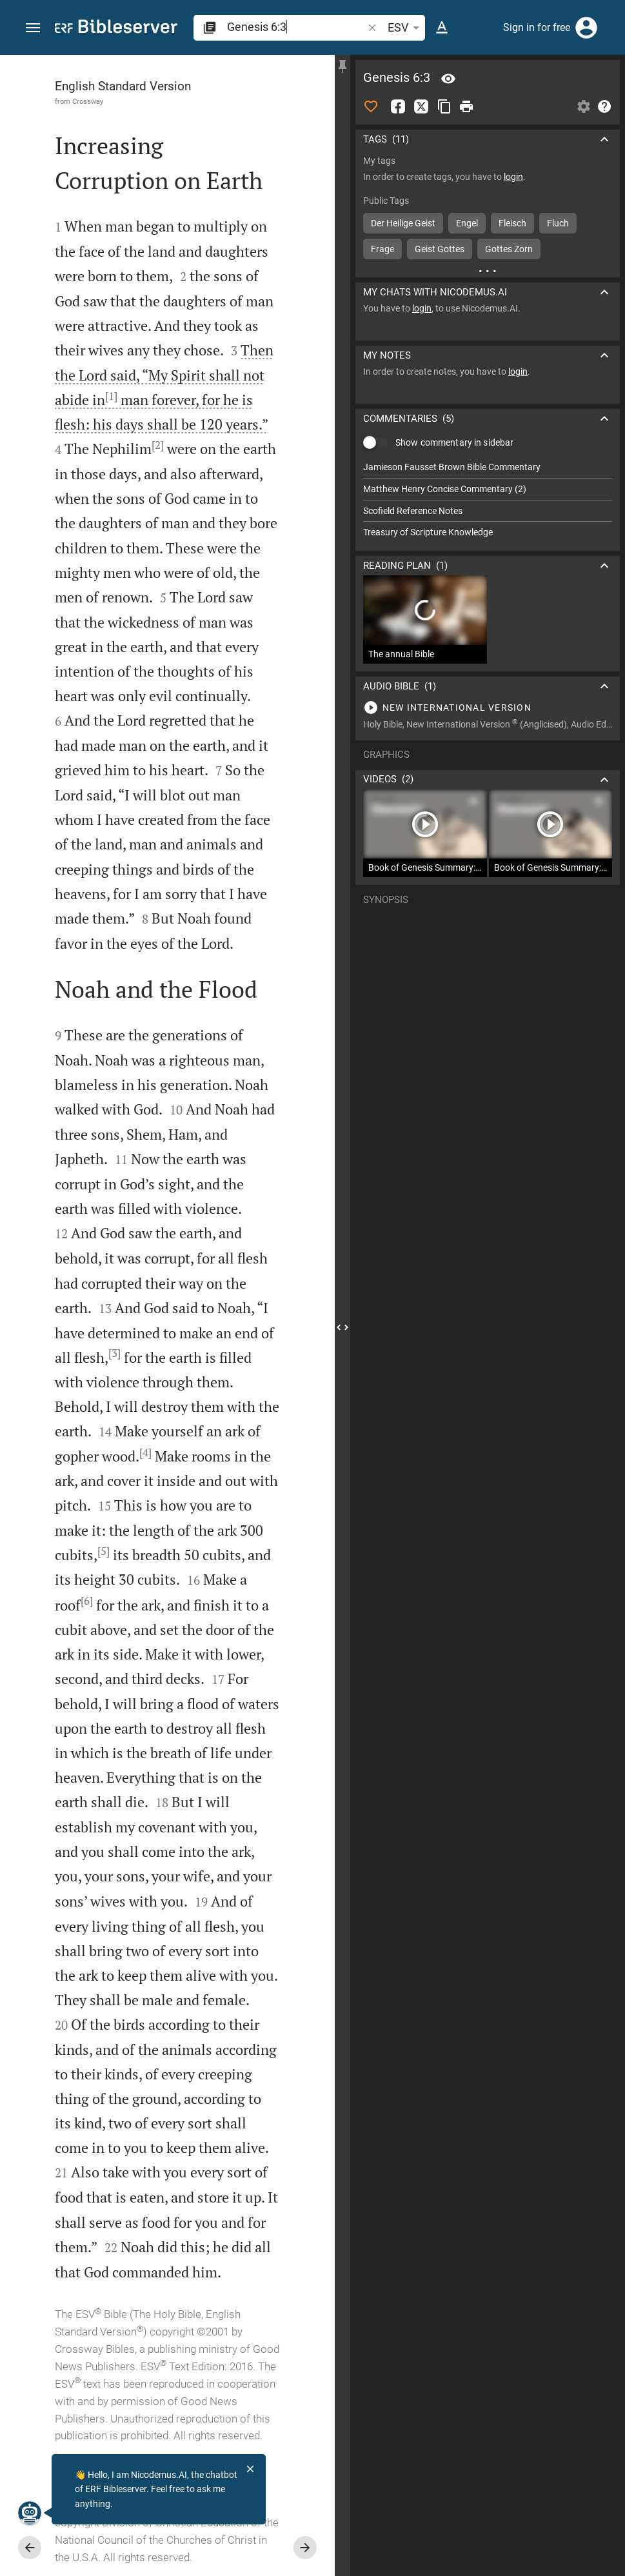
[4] (145, 1452)
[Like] (371, 106)
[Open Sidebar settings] (583, 106)
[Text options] (442, 28)
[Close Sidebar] (342, 1327)
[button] (33, 28)
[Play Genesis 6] (487, 707)
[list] (487, 500)
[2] (158, 445)
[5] (103, 1551)
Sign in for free (536, 27)
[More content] (487, 270)
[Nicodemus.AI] (29, 2512)
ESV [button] (406, 27)
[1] (111, 396)
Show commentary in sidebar (454, 442)
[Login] (586, 28)
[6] (87, 1601)
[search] (296, 27)
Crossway (87, 101)
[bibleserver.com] (116, 29)
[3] (114, 1353)
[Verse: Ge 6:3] (448, 78)
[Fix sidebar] (342, 66)
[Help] (604, 106)
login (513, 177)
